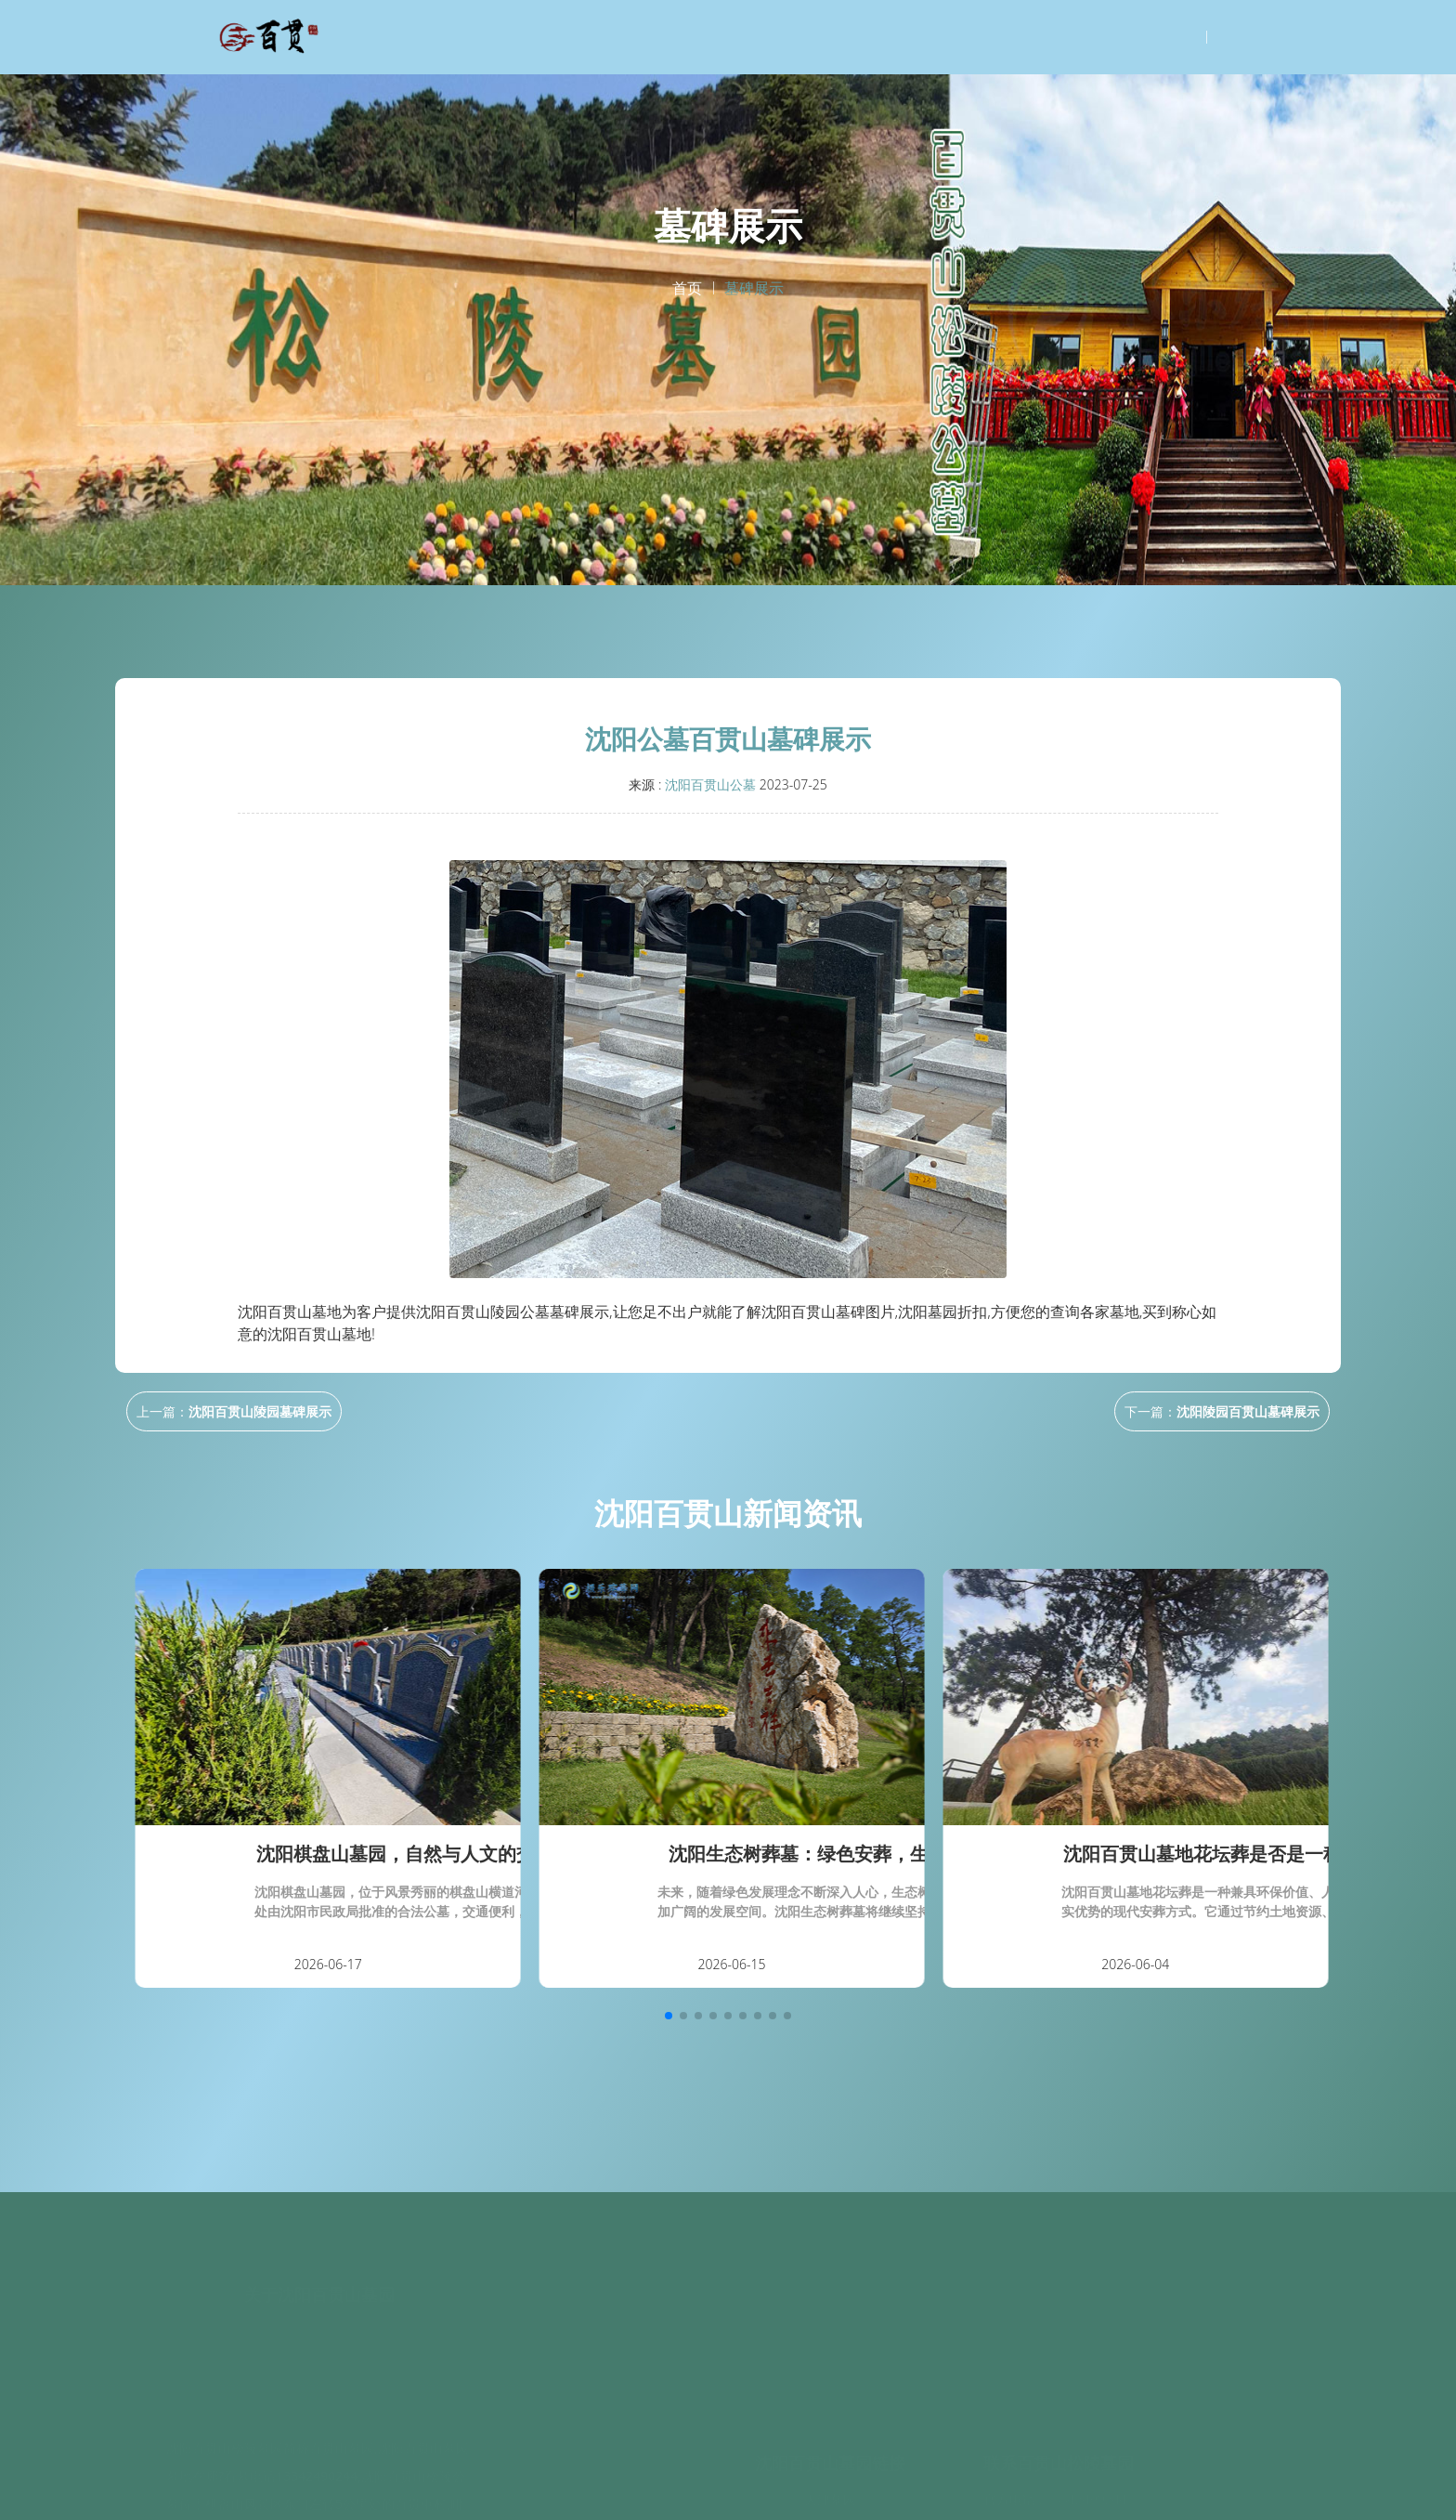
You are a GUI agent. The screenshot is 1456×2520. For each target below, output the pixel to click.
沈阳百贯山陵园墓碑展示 (260, 1411)
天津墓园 (830, 2495)
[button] (668, 2015)
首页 (687, 289)
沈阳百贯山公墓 (710, 784)
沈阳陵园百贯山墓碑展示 (1248, 1411)
